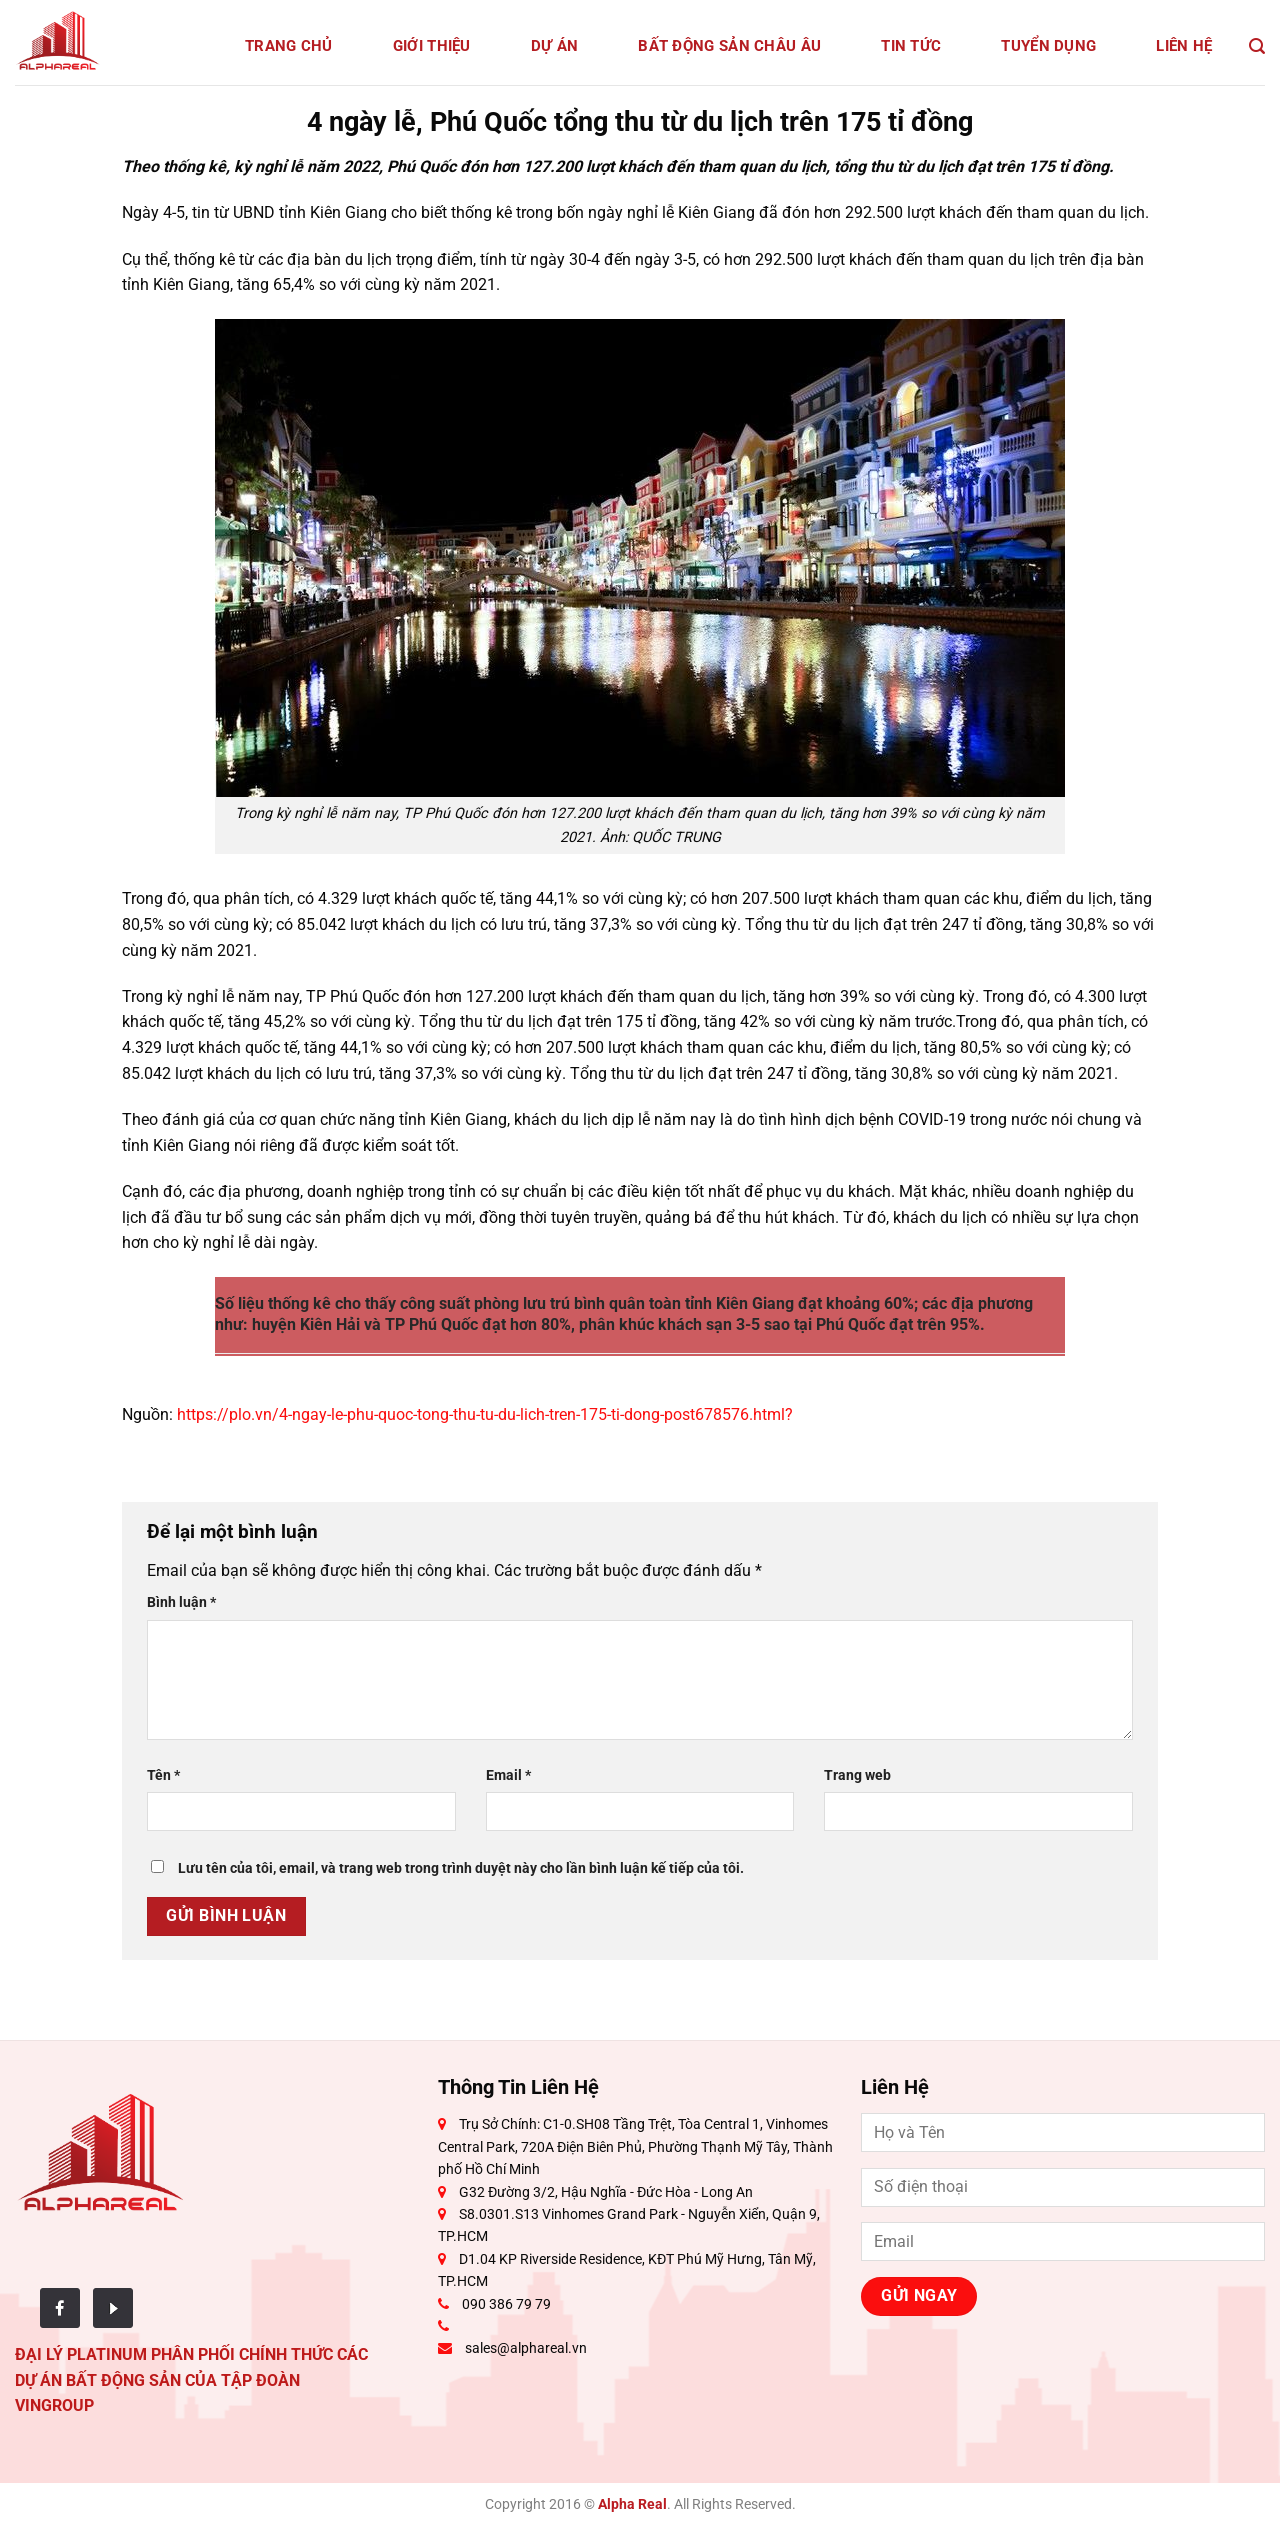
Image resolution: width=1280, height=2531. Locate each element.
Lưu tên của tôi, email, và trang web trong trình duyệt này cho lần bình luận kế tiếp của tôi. (461, 1868)
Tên (163, 1775)
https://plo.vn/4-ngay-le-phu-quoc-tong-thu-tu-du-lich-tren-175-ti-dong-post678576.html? (485, 1414)
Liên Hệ (1184, 46)
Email (508, 1775)
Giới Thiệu (432, 46)
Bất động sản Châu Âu (729, 46)
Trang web (857, 1775)
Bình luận (181, 1602)
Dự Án (555, 46)
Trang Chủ (289, 46)
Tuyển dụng (1048, 46)
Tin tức (911, 46)
